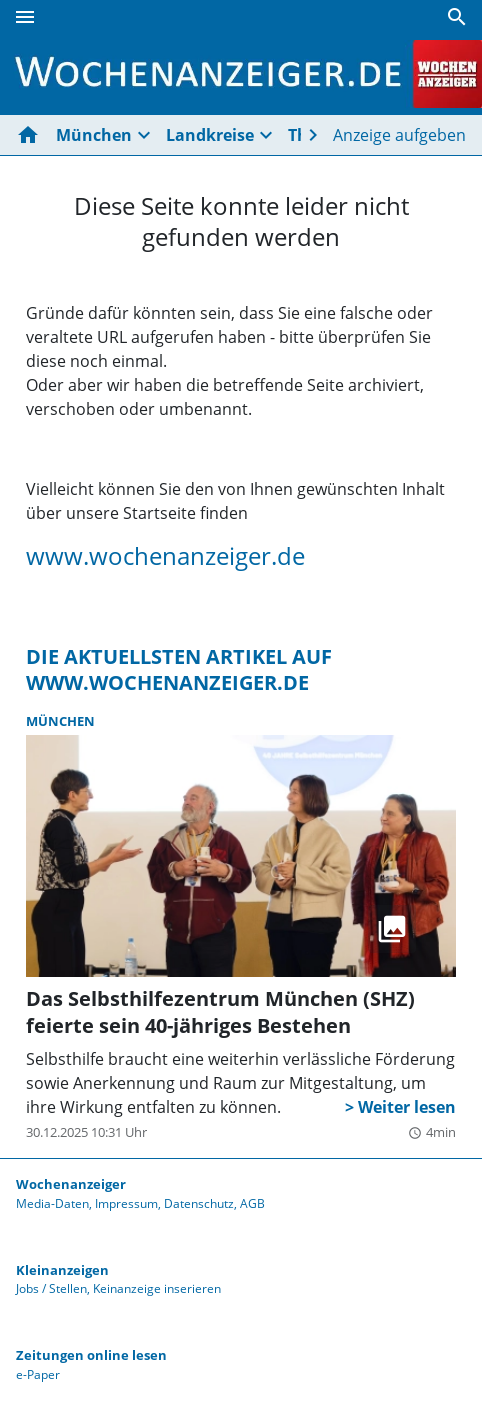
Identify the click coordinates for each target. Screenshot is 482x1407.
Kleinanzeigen (62, 1270)
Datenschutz (199, 1203)
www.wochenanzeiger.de (165, 556)
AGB (252, 1203)
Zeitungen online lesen (91, 1355)
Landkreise (210, 135)
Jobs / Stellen (51, 1288)
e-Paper (38, 1374)
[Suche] (457, 17)
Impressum (126, 1203)
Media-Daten (52, 1203)
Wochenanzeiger (71, 1184)
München (94, 135)
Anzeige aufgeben (399, 135)
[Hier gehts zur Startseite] (32, 135)
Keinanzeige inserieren (157, 1288)
